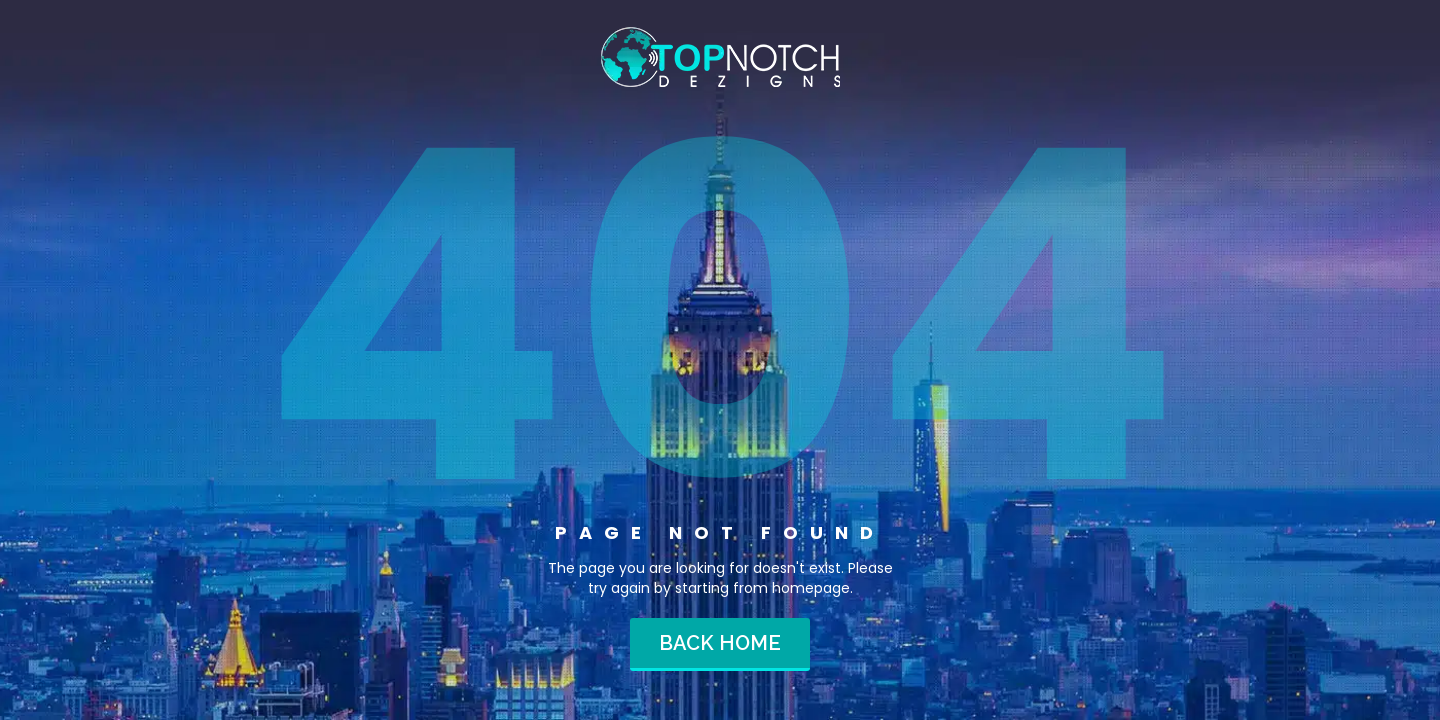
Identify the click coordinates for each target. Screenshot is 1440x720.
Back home (720, 643)
